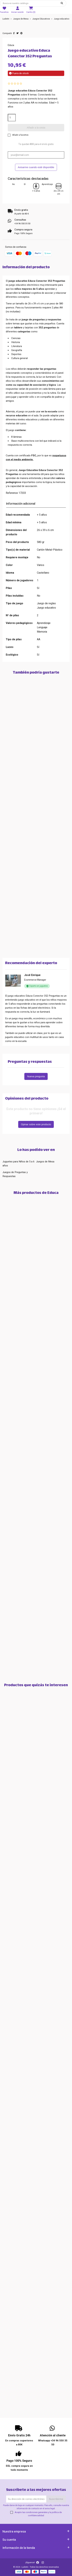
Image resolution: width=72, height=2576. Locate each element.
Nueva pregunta (36, 1076)
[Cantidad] (12, 117)
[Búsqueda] (33, 3)
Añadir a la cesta (36, 127)
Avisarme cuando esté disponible (36, 167)
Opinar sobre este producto (36, 1124)
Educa (11, 45)
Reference (12, 493)
